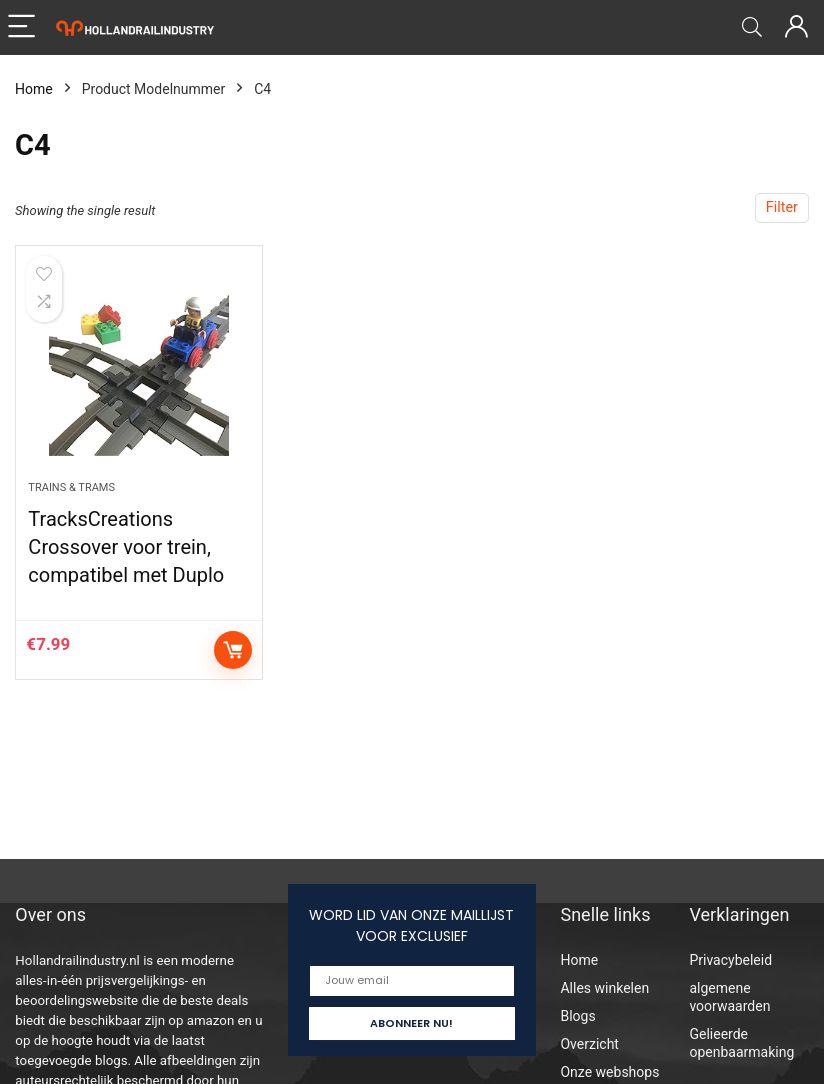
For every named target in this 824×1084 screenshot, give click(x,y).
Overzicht (589, 1044)
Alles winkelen (604, 988)
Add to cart (233, 650)
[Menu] (24, 27)
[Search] (752, 27)
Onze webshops (609, 1072)
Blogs (577, 1016)
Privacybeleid (730, 960)
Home (34, 89)
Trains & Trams (71, 487)
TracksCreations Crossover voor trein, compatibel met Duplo (126, 547)
